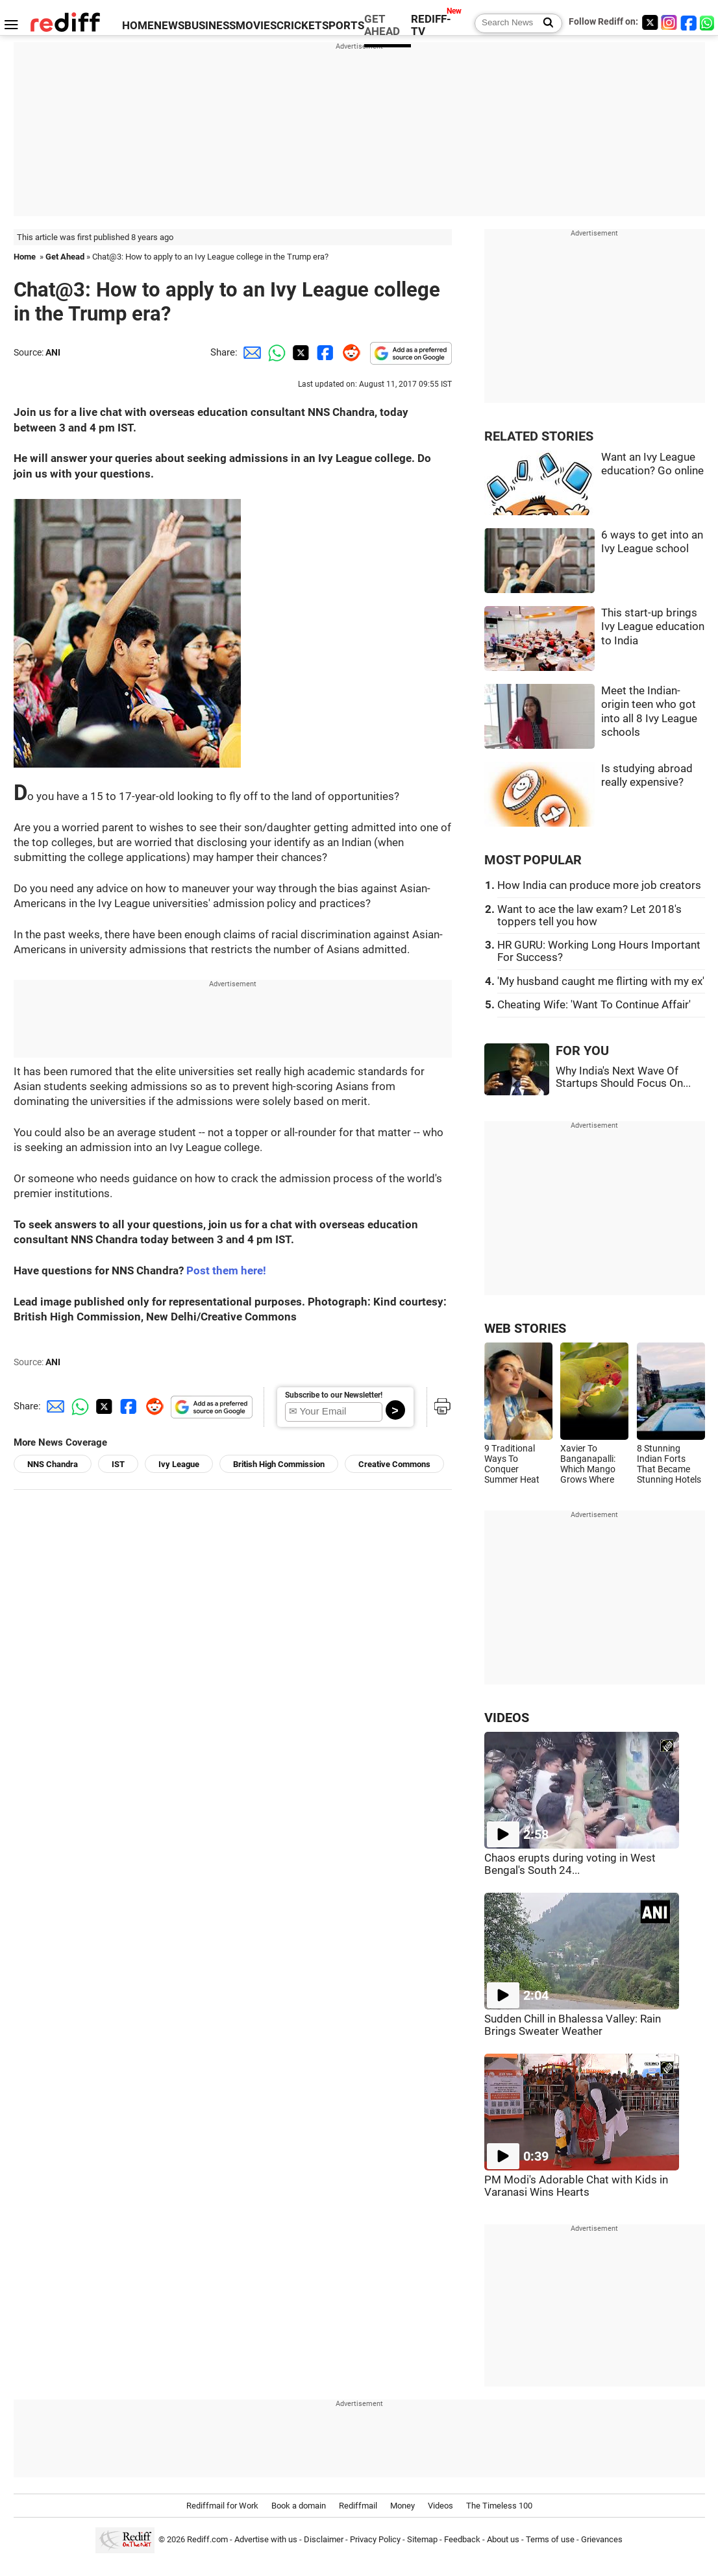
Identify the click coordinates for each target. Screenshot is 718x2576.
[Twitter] (650, 22)
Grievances (602, 2539)
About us (503, 2539)
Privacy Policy (375, 2539)
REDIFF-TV (431, 25)
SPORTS (343, 25)
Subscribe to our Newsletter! (333, 1395)
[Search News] (544, 23)
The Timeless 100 (499, 2505)
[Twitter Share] (299, 352)
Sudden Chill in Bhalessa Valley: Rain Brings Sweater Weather (572, 2025)
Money (402, 2505)
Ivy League (178, 1464)
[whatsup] (708, 22)
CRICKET (299, 25)
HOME (138, 25)
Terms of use (550, 2539)
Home (25, 256)
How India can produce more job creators (599, 885)
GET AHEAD (382, 25)
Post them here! (226, 1271)
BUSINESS (210, 25)
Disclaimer (323, 2539)
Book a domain (298, 2505)
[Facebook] (689, 22)
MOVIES (256, 25)
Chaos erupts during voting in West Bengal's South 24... (570, 1864)
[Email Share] (250, 352)
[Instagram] (669, 22)
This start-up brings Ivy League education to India (652, 627)
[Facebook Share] (324, 352)
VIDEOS (506, 1717)
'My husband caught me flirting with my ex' (600, 981)
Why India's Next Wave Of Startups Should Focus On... (623, 1077)
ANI (52, 352)
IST (118, 1464)
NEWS (169, 25)
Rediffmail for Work (222, 2505)
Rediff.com (207, 2539)
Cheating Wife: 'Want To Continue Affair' (594, 1005)
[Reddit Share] (348, 352)
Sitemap (422, 2539)
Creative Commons (394, 1464)
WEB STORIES (525, 1328)
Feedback (462, 2539)
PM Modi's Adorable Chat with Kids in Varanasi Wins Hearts (576, 2186)
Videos (440, 2505)
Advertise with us (265, 2539)
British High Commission (279, 1464)
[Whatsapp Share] (274, 352)
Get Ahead (64, 256)
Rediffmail (358, 2505)
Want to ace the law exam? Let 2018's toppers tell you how (589, 915)
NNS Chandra (52, 1464)
